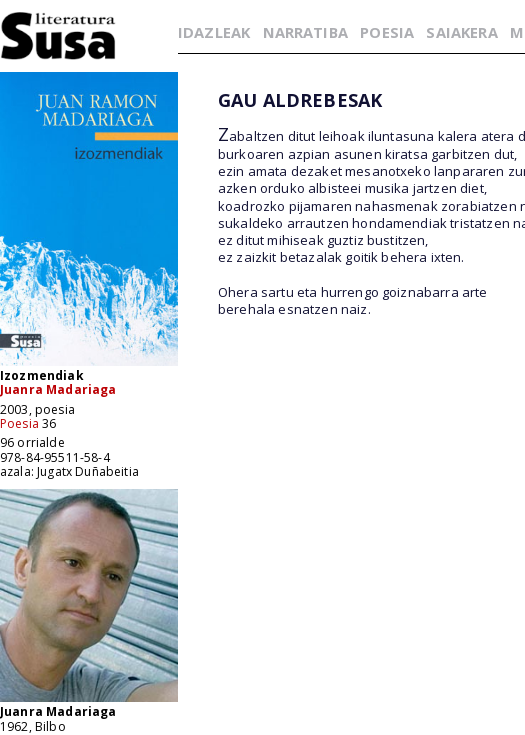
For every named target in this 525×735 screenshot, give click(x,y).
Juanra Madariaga (58, 389)
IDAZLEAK (214, 32)
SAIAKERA (461, 32)
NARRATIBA (305, 32)
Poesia (19, 423)
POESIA (387, 32)
